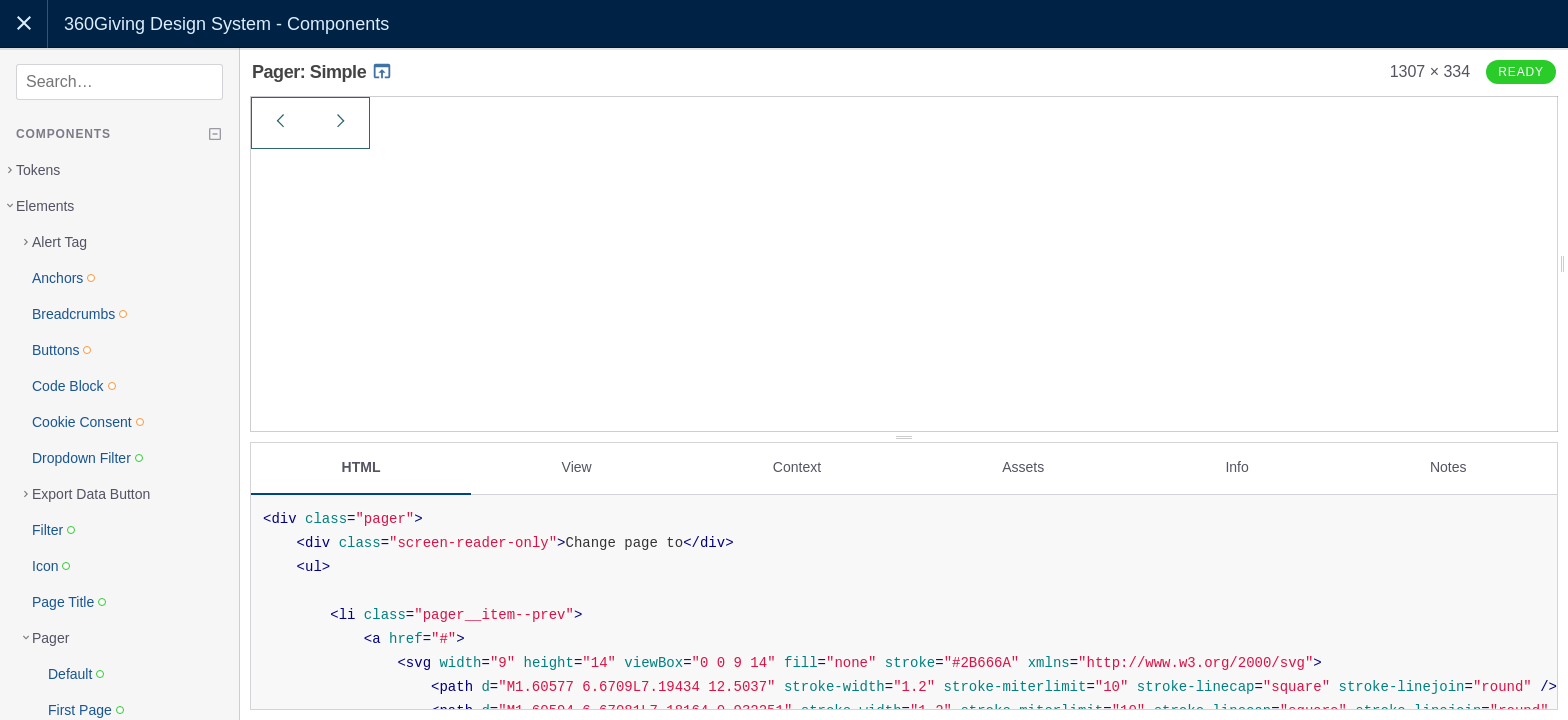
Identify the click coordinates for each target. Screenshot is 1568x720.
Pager (50, 638)
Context (797, 467)
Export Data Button (91, 494)
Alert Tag (59, 242)
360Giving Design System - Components (226, 24)
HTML (361, 467)
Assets (1023, 467)
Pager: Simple (322, 72)
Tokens (38, 170)
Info (1236, 467)
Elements (45, 206)
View (577, 467)
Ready (1521, 72)
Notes (1448, 467)
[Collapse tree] (215, 134)
